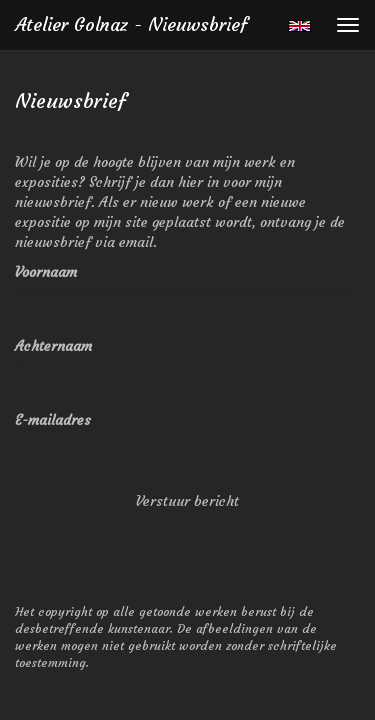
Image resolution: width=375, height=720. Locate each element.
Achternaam (53, 346)
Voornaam (46, 272)
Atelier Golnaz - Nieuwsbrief (131, 24)
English (299, 26)
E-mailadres (53, 420)
